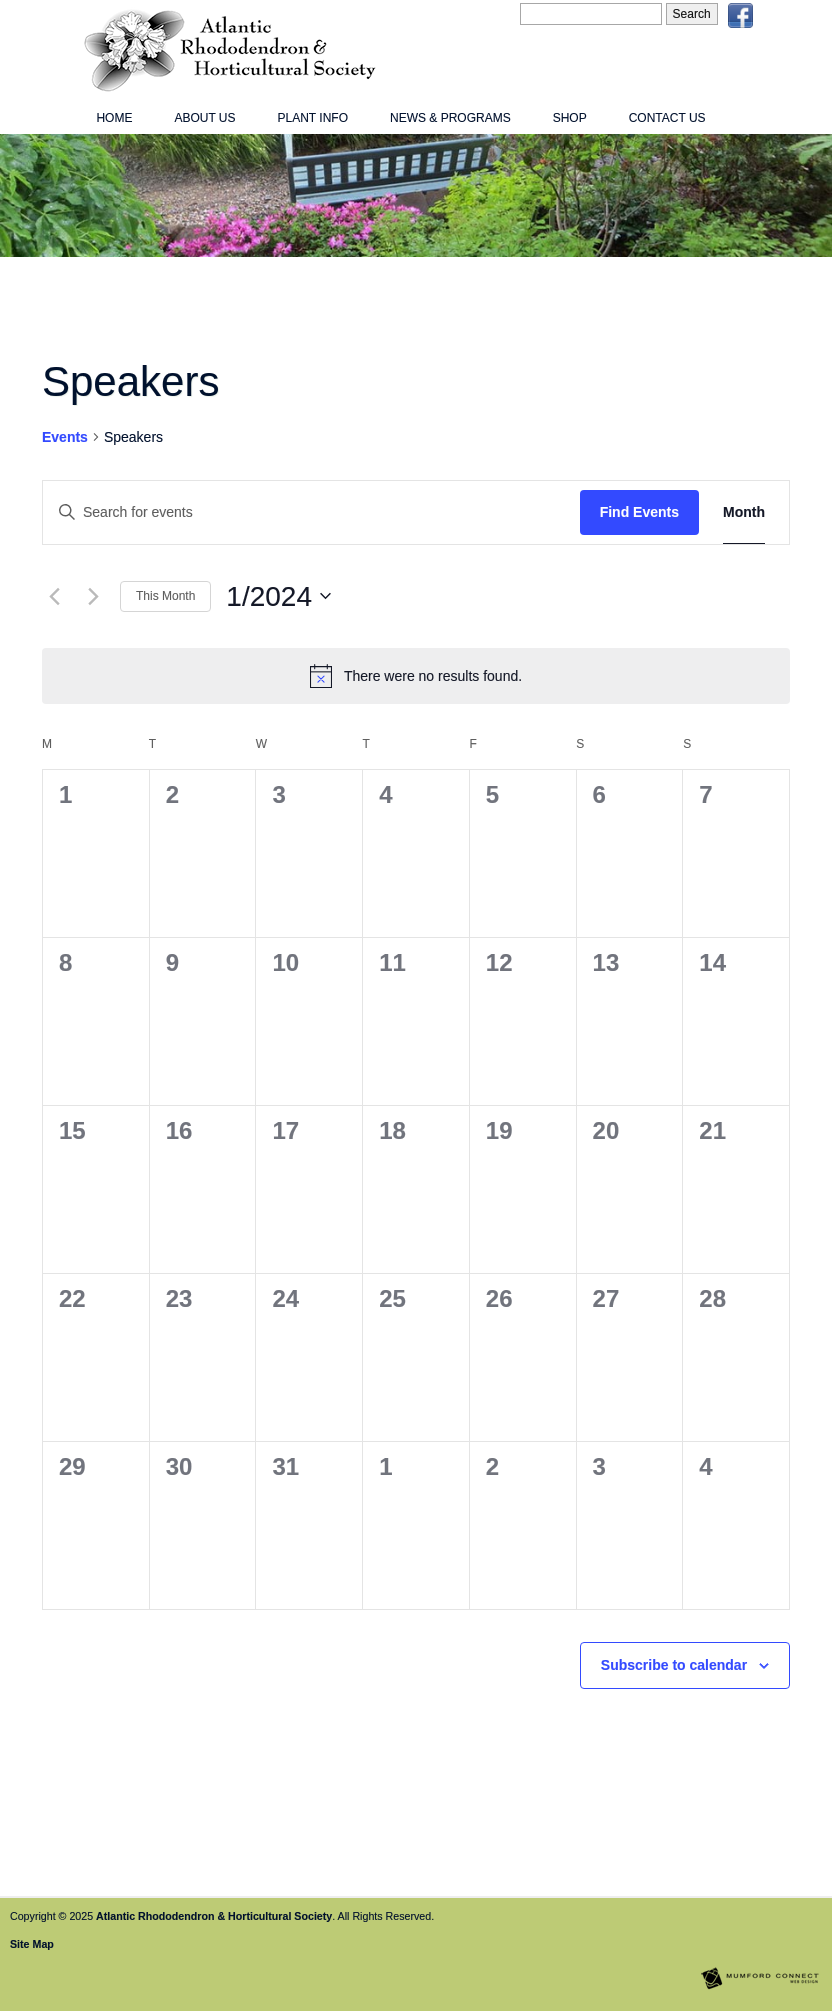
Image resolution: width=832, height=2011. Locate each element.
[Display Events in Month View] (744, 512)
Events (65, 437)
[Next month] (93, 596)
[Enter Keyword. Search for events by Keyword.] (311, 512)
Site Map (32, 1944)
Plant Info (313, 118)
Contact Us (667, 118)
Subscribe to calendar (674, 1665)
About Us (204, 118)
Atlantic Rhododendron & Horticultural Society (214, 1916)
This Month (165, 596)
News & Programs (450, 118)
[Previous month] (54, 596)
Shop (570, 118)
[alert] (416, 676)
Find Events (639, 512)
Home (114, 118)
